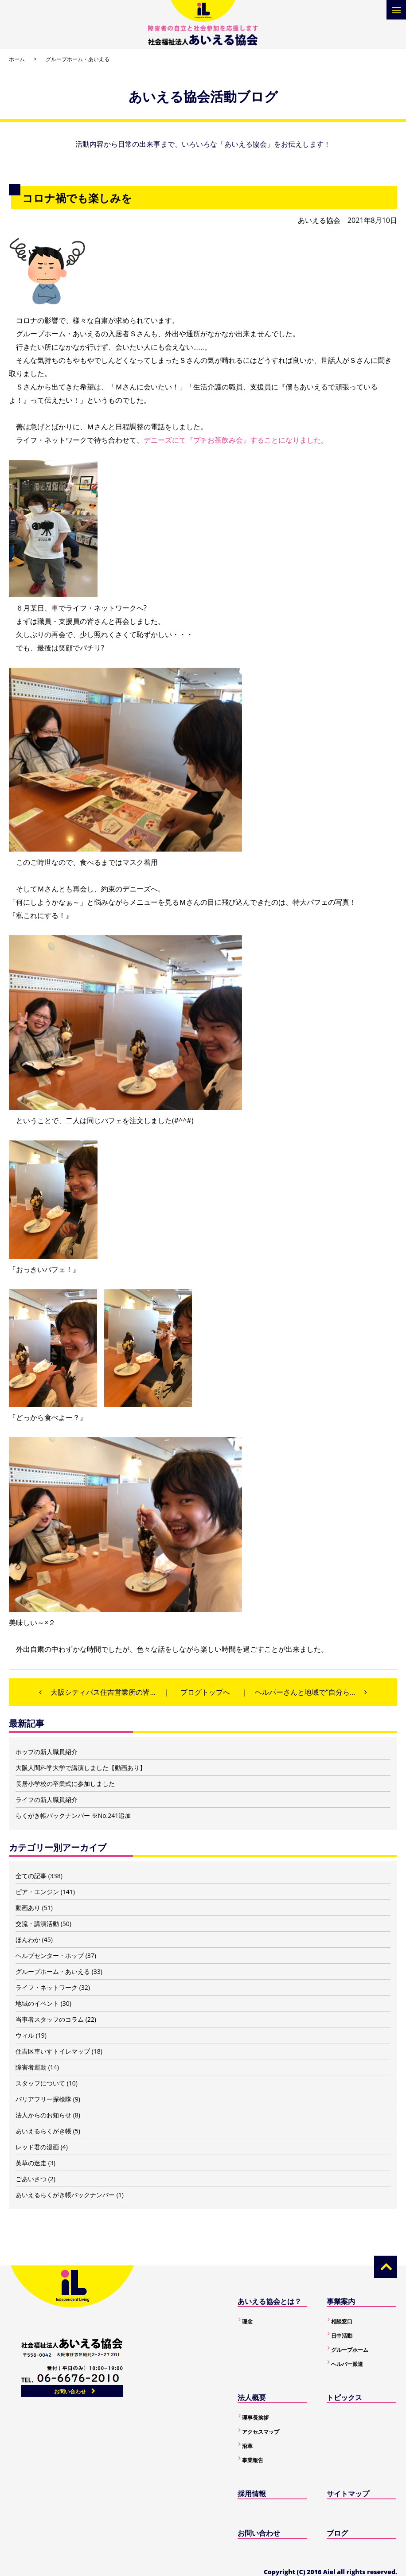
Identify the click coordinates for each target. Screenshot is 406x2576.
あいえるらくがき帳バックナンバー (65, 2195)
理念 (247, 2321)
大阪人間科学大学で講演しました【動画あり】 (81, 1767)
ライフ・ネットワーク (47, 1987)
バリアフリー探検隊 (43, 2099)
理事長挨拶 (255, 2417)
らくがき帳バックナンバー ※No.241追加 (73, 1815)
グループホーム (349, 2350)
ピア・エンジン (37, 1891)
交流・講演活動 (37, 1923)
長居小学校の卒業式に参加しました (65, 1783)
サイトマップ (348, 2493)
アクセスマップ (260, 2432)
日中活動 (341, 2335)
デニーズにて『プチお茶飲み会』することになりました (232, 440)
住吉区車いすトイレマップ (53, 2051)
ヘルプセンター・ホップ (50, 1955)
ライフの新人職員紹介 (47, 1799)
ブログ (337, 2533)
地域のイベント (37, 2003)
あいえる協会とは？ (269, 2301)
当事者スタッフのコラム (50, 2019)
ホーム (17, 59)
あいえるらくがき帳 (43, 2131)
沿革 (247, 2446)
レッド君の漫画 (37, 2147)
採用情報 (252, 2493)
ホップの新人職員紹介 (47, 1751)
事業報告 (252, 2460)
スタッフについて (40, 2083)
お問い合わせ (70, 2391)
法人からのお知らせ (43, 2115)
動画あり (28, 1907)
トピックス (344, 2397)
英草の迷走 (31, 2163)
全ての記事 (31, 1876)
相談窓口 (341, 2321)
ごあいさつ (31, 2179)
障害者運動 (31, 2067)
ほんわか (28, 1939)
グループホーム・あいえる (77, 59)
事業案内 (341, 2301)
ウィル (25, 2035)
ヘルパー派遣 (347, 2364)
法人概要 (252, 2397)
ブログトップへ (205, 1692)
